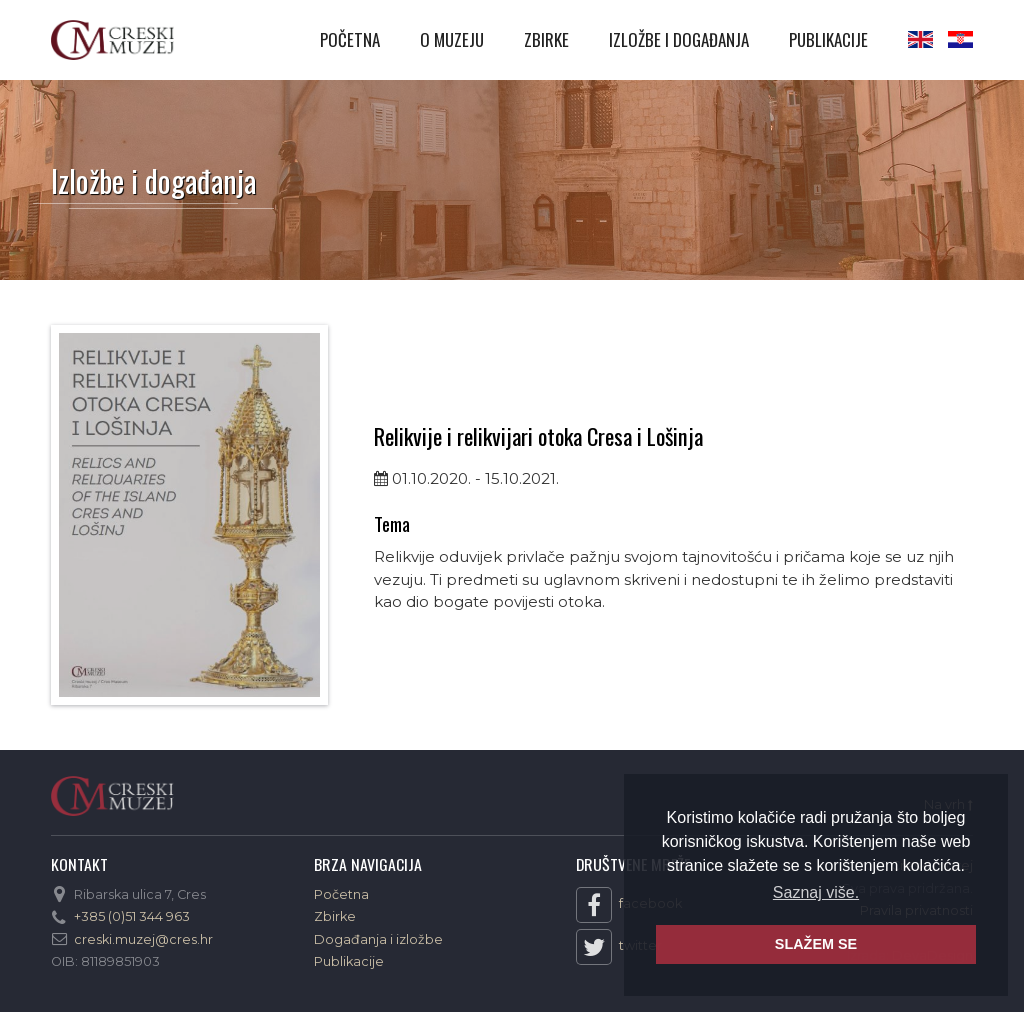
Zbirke (546, 39)
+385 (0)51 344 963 (132, 916)
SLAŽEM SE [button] (816, 944)
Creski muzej (112, 40)
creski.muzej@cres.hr (143, 939)
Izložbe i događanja (679, 39)
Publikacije (828, 39)
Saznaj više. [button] (816, 892)
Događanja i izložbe (378, 939)
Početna (350, 39)
